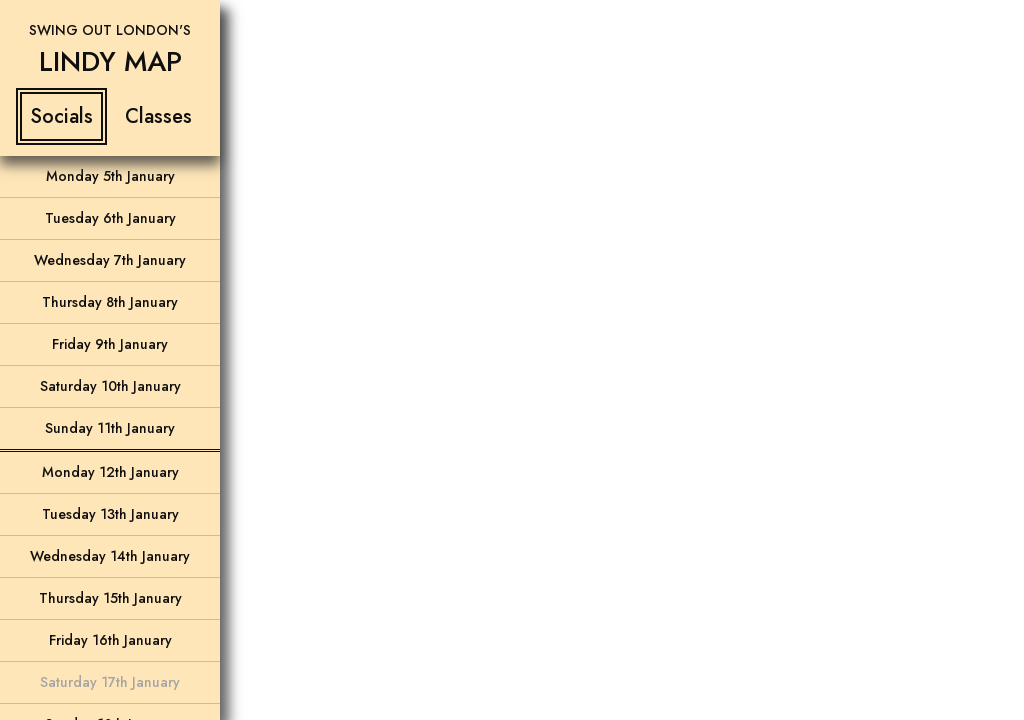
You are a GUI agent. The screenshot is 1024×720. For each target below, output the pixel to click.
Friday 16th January (110, 640)
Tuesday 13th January (110, 514)
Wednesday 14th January (110, 556)
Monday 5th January (110, 176)
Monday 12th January (110, 472)
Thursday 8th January (110, 302)
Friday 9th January (110, 344)
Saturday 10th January (110, 386)
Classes (158, 116)
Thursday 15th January (110, 598)
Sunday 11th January (110, 428)
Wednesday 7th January (110, 260)
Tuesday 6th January (110, 218)
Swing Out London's (110, 30)
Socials (61, 116)
